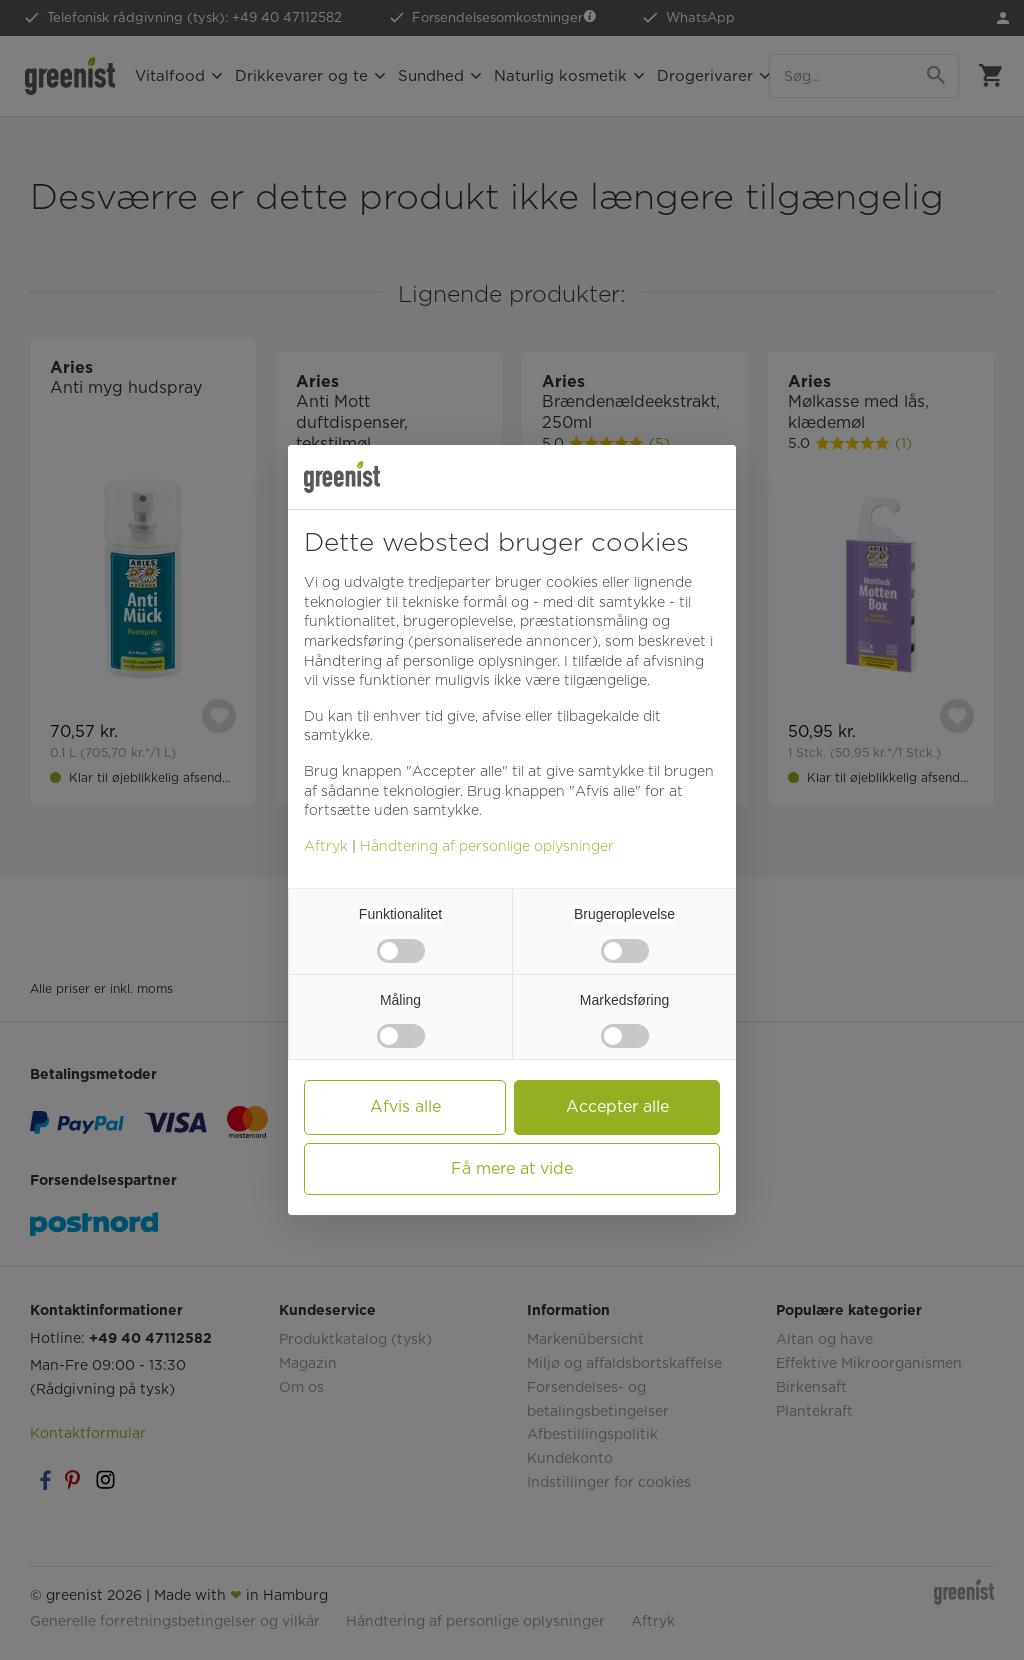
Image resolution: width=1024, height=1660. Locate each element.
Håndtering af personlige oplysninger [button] (430, 661)
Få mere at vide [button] (512, 1168)
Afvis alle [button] (405, 1106)
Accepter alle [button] (617, 1106)
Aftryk (326, 846)
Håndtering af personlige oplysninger (487, 846)
